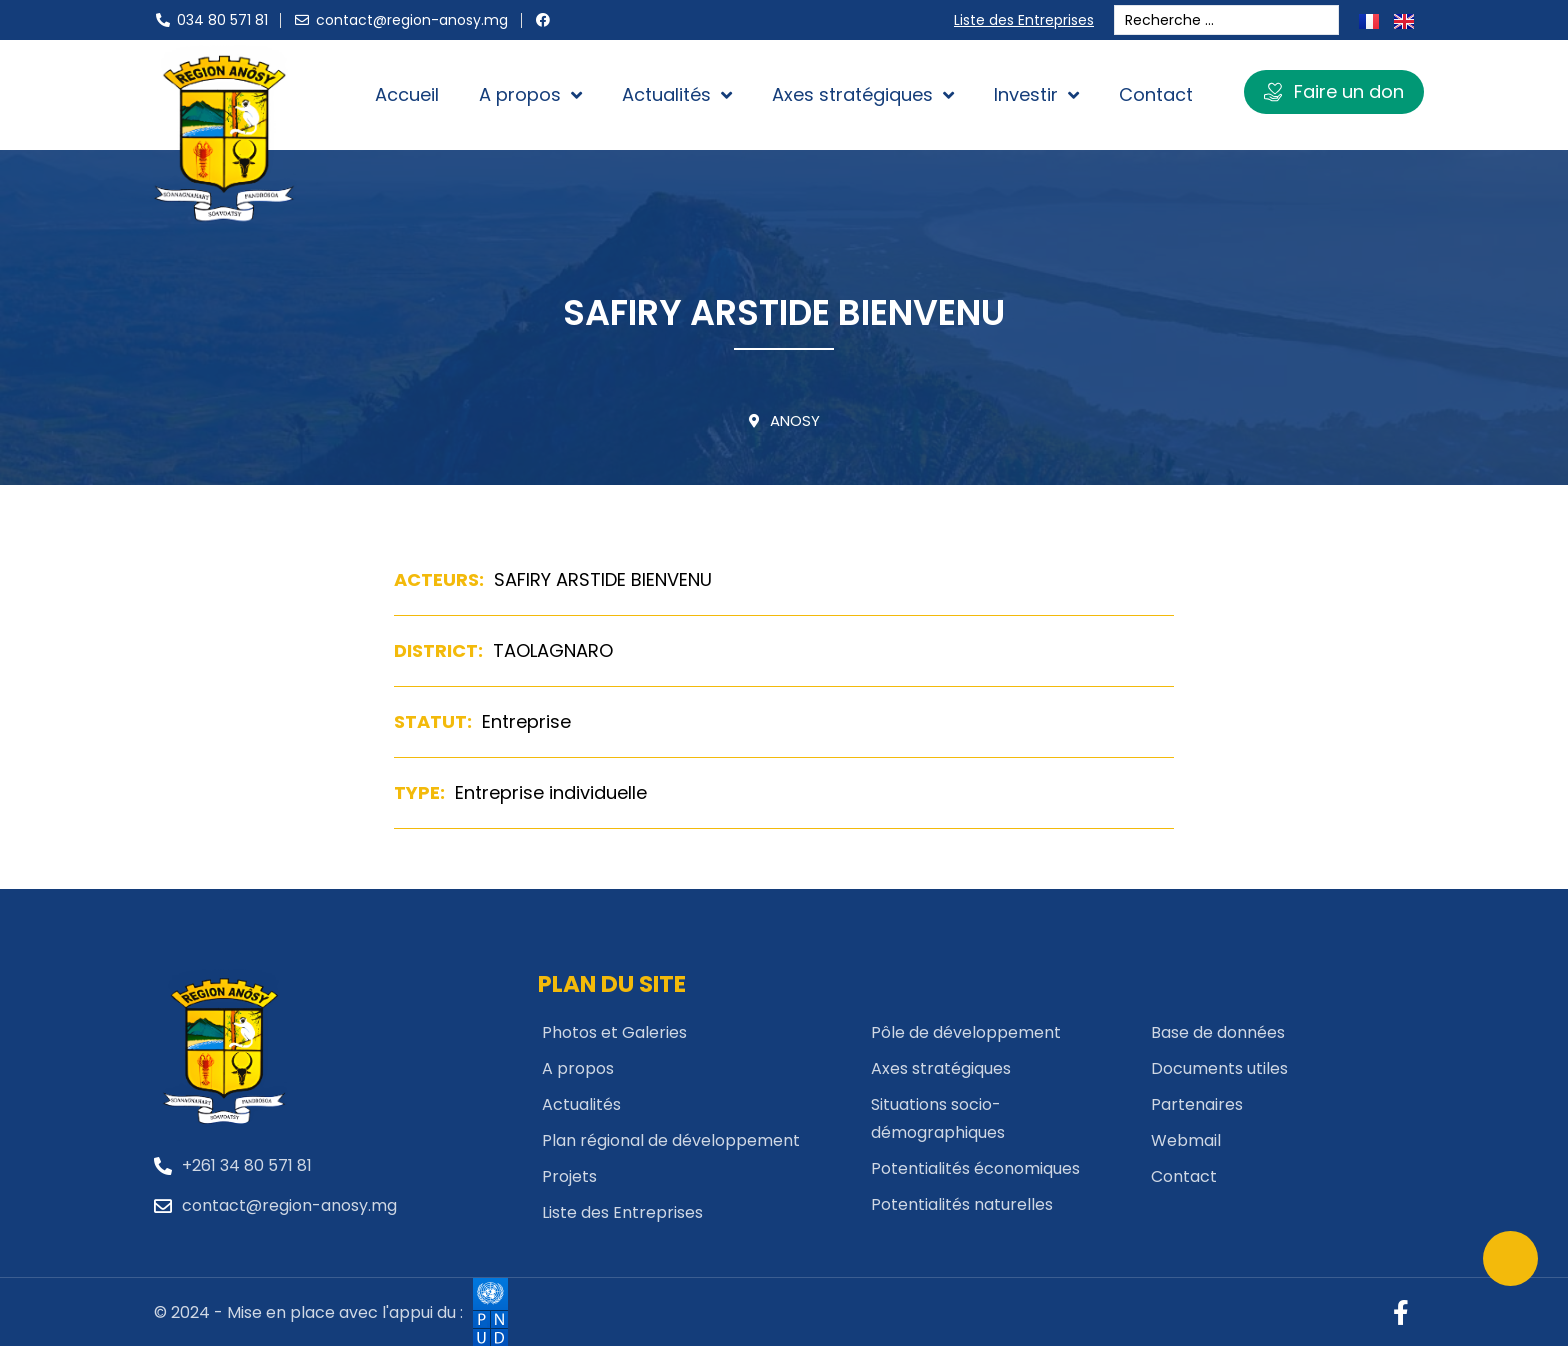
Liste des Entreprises (1028, 20)
